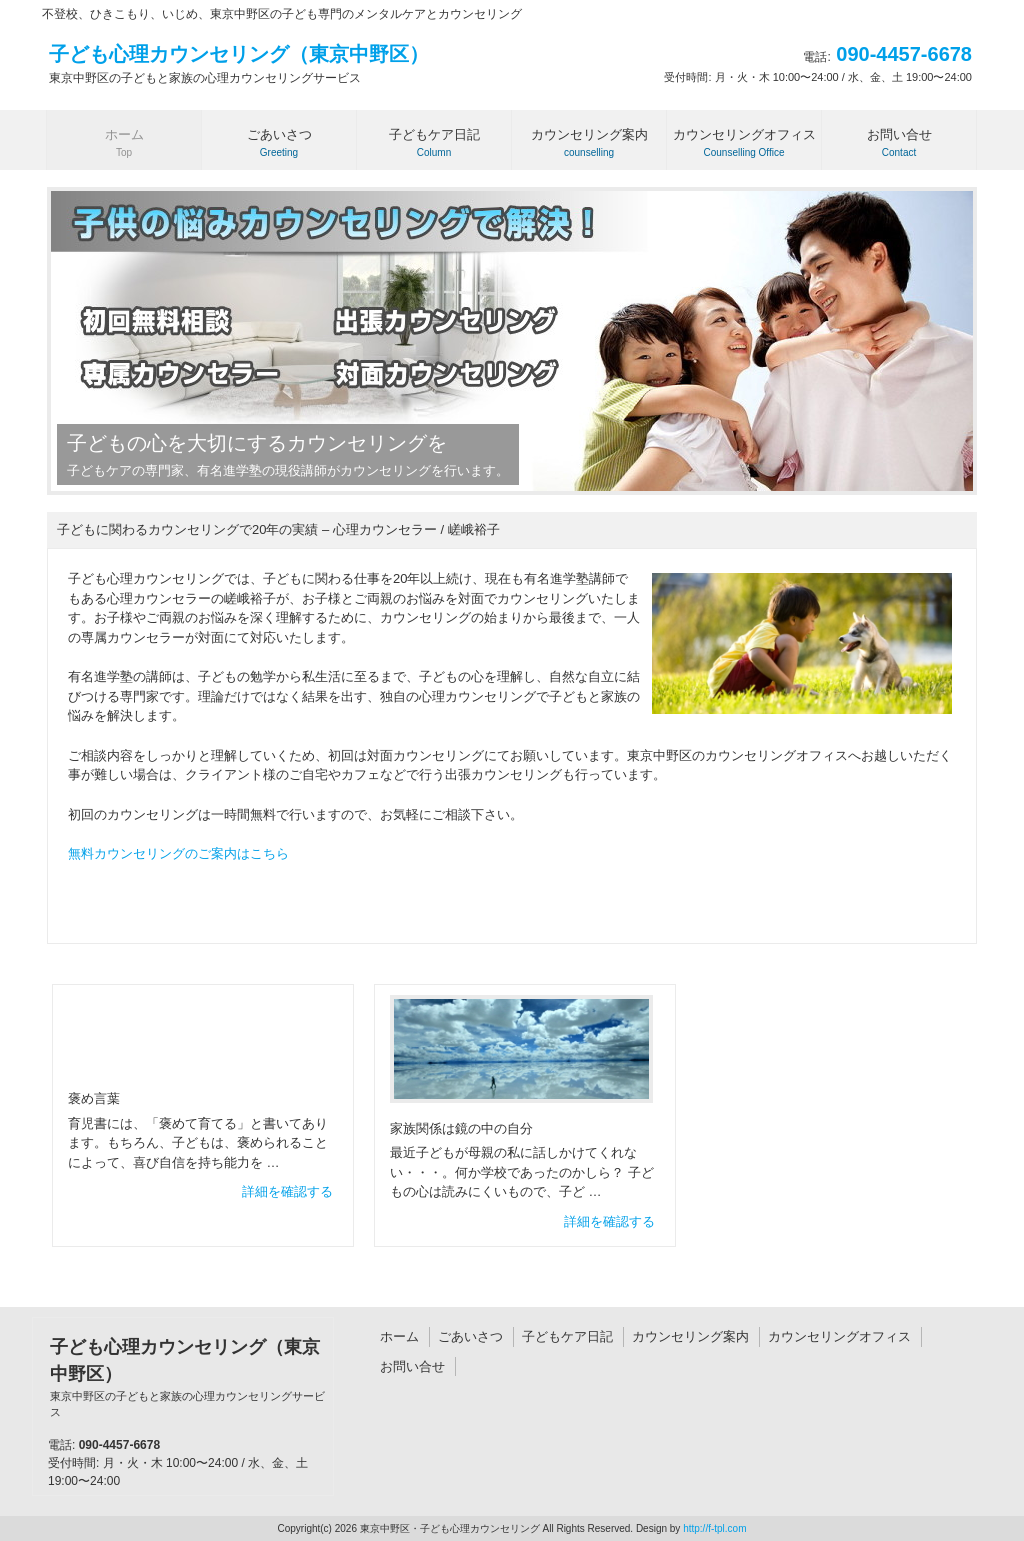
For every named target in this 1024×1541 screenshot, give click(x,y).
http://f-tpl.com (714, 1528)
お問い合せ (412, 1366)
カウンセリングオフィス (839, 1336)
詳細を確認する (287, 1191)
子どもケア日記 (567, 1336)
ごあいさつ (470, 1336)
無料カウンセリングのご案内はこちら (178, 853)
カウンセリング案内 (690, 1336)
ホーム (399, 1336)
